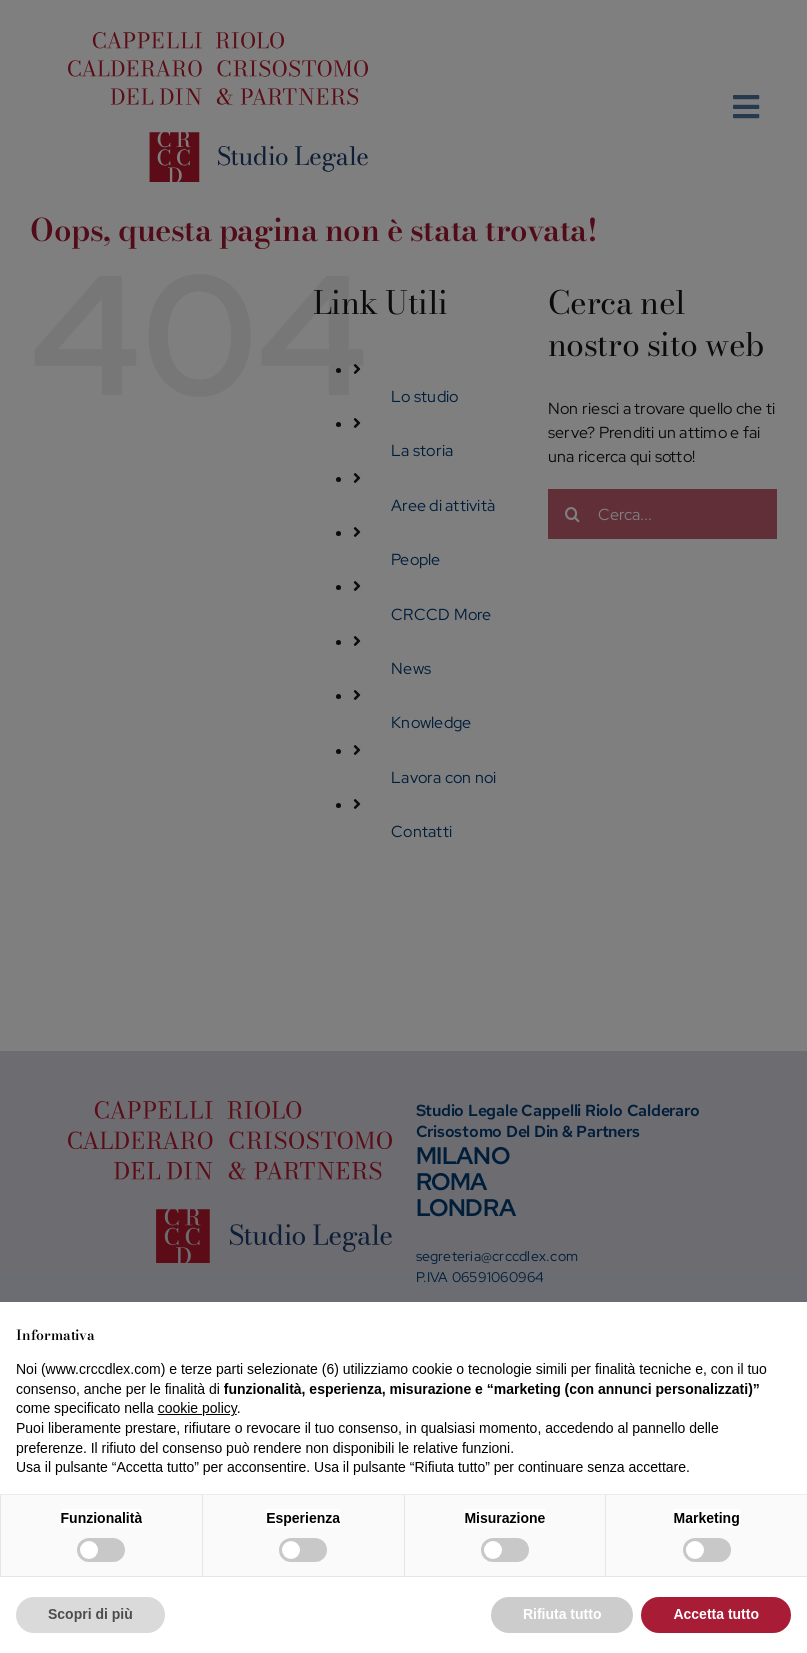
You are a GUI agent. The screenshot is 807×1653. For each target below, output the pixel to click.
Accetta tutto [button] (716, 1614)
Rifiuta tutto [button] (562, 1614)
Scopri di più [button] (90, 1614)
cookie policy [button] (197, 1408)
